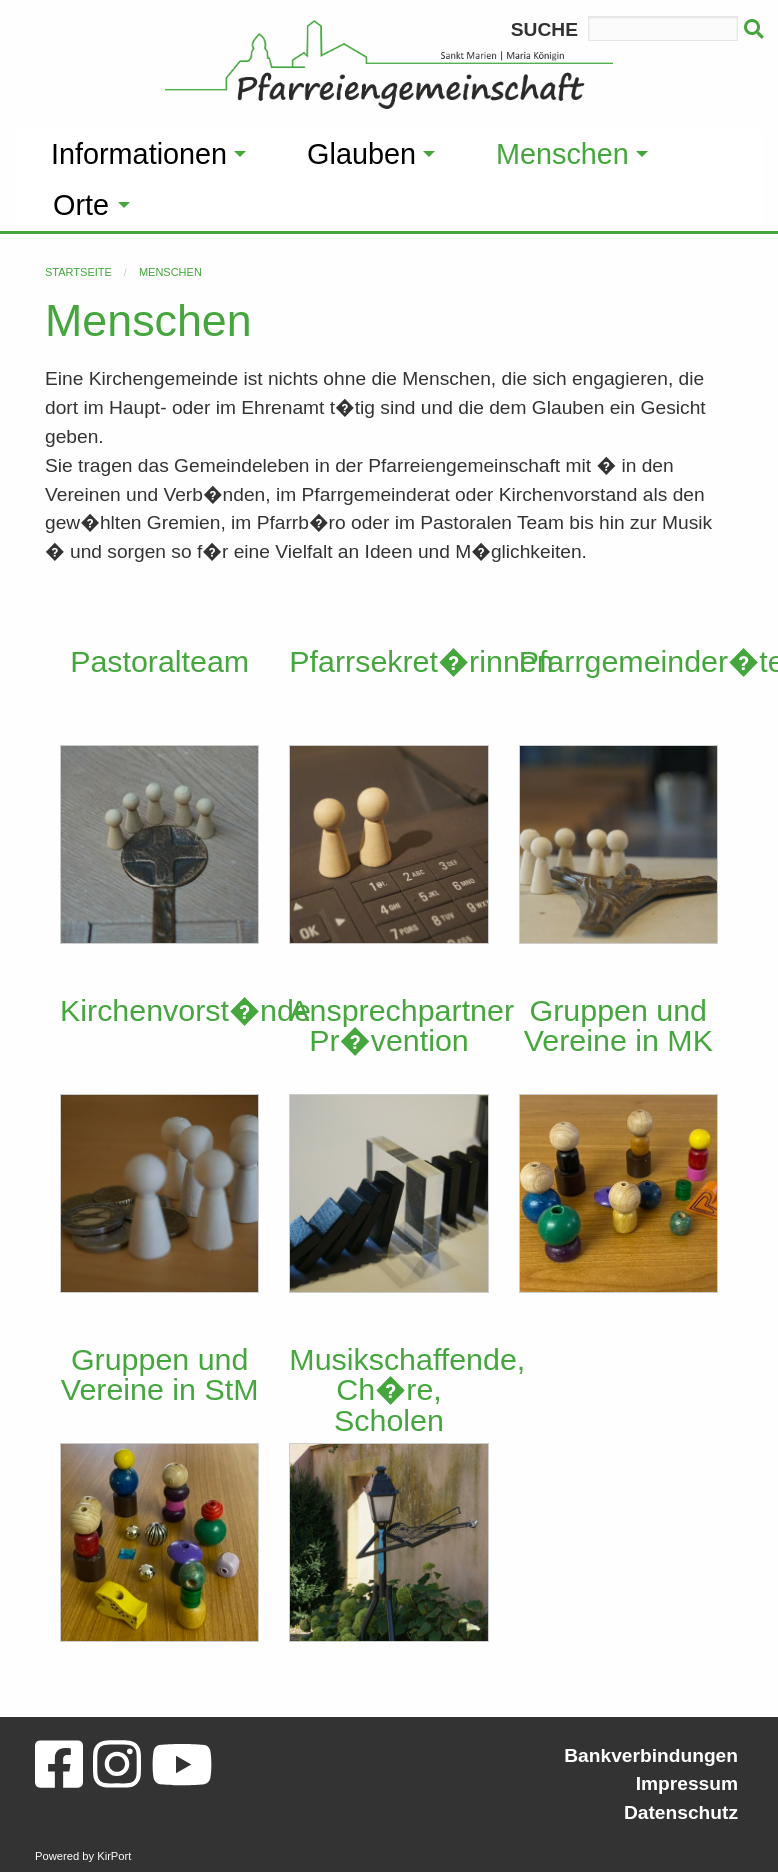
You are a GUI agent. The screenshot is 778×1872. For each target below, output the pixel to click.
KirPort (114, 1856)
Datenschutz (681, 1812)
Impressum (687, 1783)
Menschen (170, 272)
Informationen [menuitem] (139, 154)
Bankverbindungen (651, 1755)
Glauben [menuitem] (361, 154)
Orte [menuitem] (81, 205)
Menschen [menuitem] (562, 154)
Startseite (78, 272)
